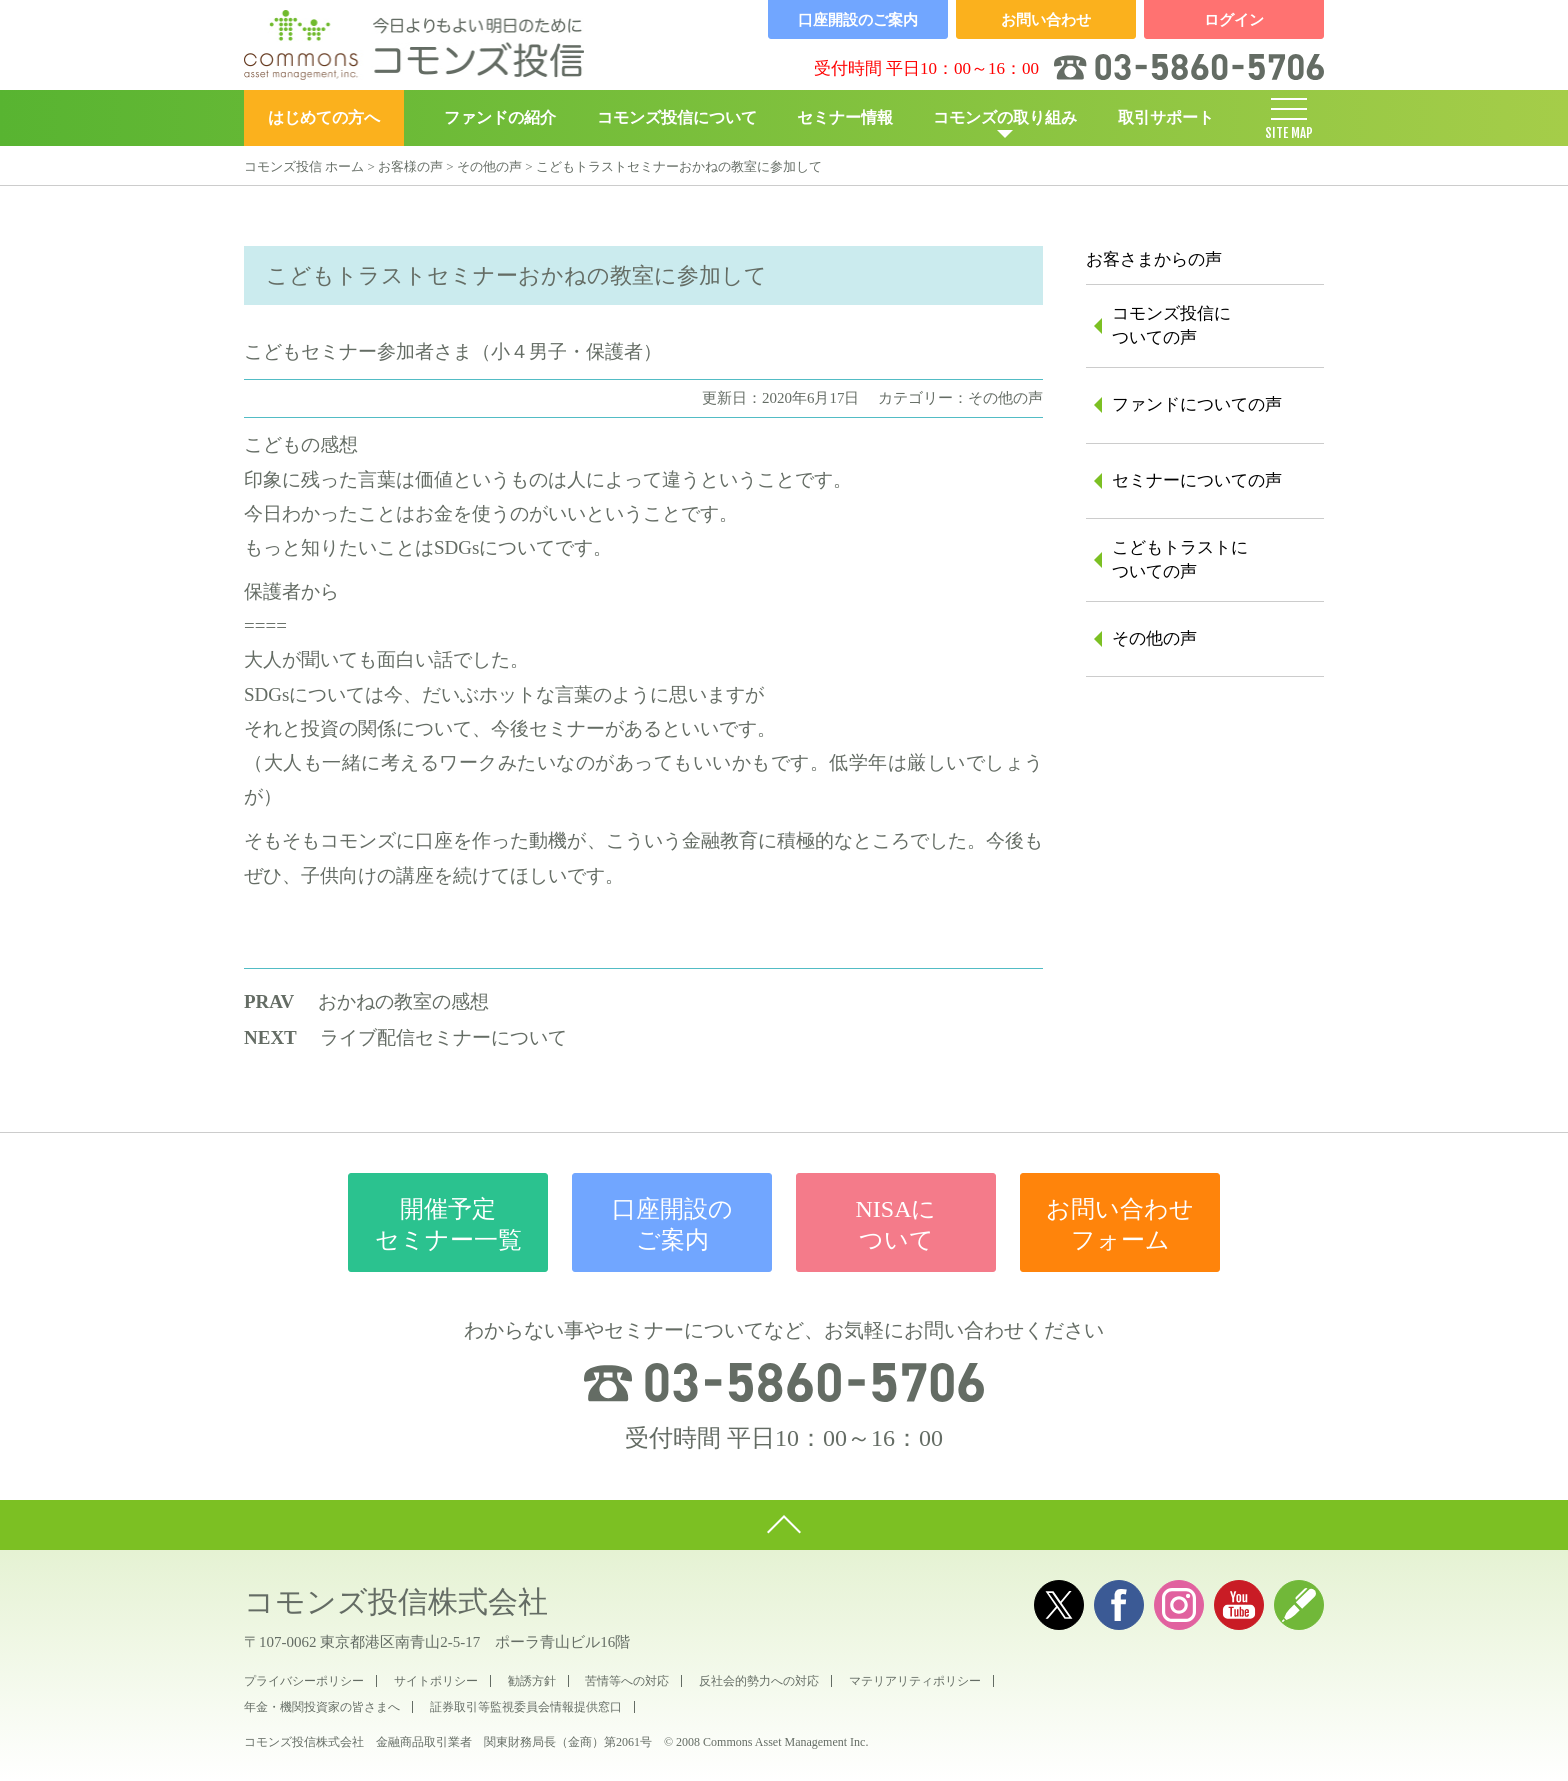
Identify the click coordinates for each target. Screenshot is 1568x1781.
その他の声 (489, 166)
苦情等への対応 (627, 1681)
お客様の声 (410, 166)
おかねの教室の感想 (403, 1001)
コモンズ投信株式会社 (396, 1601)
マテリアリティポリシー (915, 1681)
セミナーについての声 (1197, 480)
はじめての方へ (324, 117)
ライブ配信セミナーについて (443, 1037)
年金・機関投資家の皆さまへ (322, 1707)
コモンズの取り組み (1005, 117)
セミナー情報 (845, 117)
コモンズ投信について (677, 117)
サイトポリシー (436, 1681)
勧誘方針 (532, 1681)
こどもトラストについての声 (1180, 559)
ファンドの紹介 (500, 117)
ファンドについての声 (1197, 404)
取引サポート (1166, 117)
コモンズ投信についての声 (1171, 325)
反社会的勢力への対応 (759, 1681)
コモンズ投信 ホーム (304, 166)
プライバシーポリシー (304, 1681)
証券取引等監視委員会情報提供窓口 (526, 1707)
